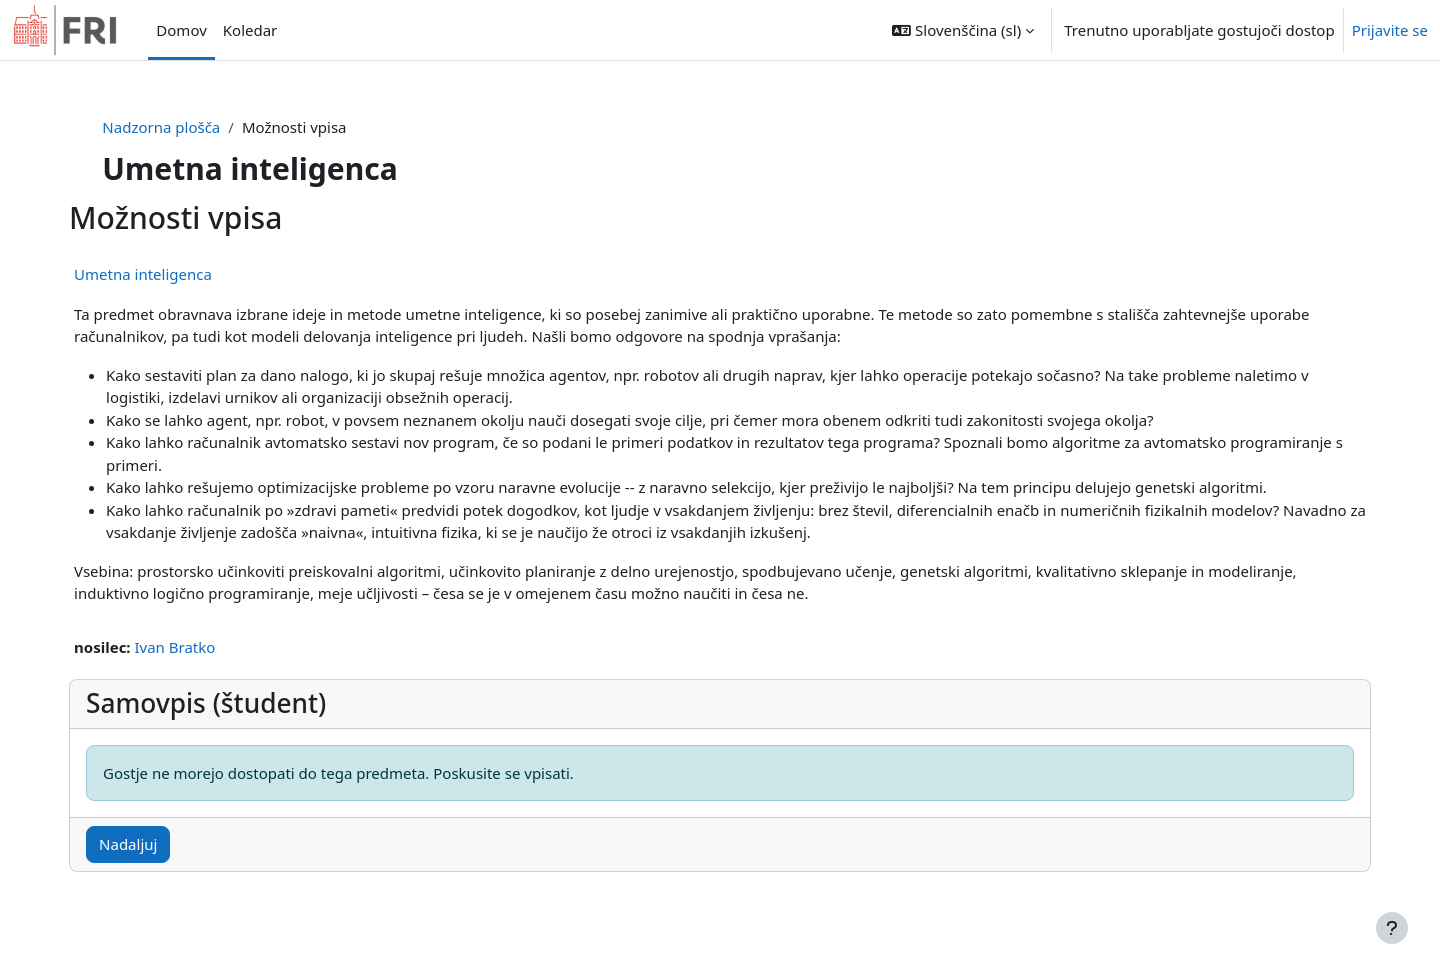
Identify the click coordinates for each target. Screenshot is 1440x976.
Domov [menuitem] (181, 30)
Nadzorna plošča (195, 127)
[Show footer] (1392, 928)
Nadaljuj (164, 844)
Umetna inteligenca (179, 274)
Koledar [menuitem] (250, 30)
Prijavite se (1390, 30)
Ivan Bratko (210, 647)
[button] (963, 30)
